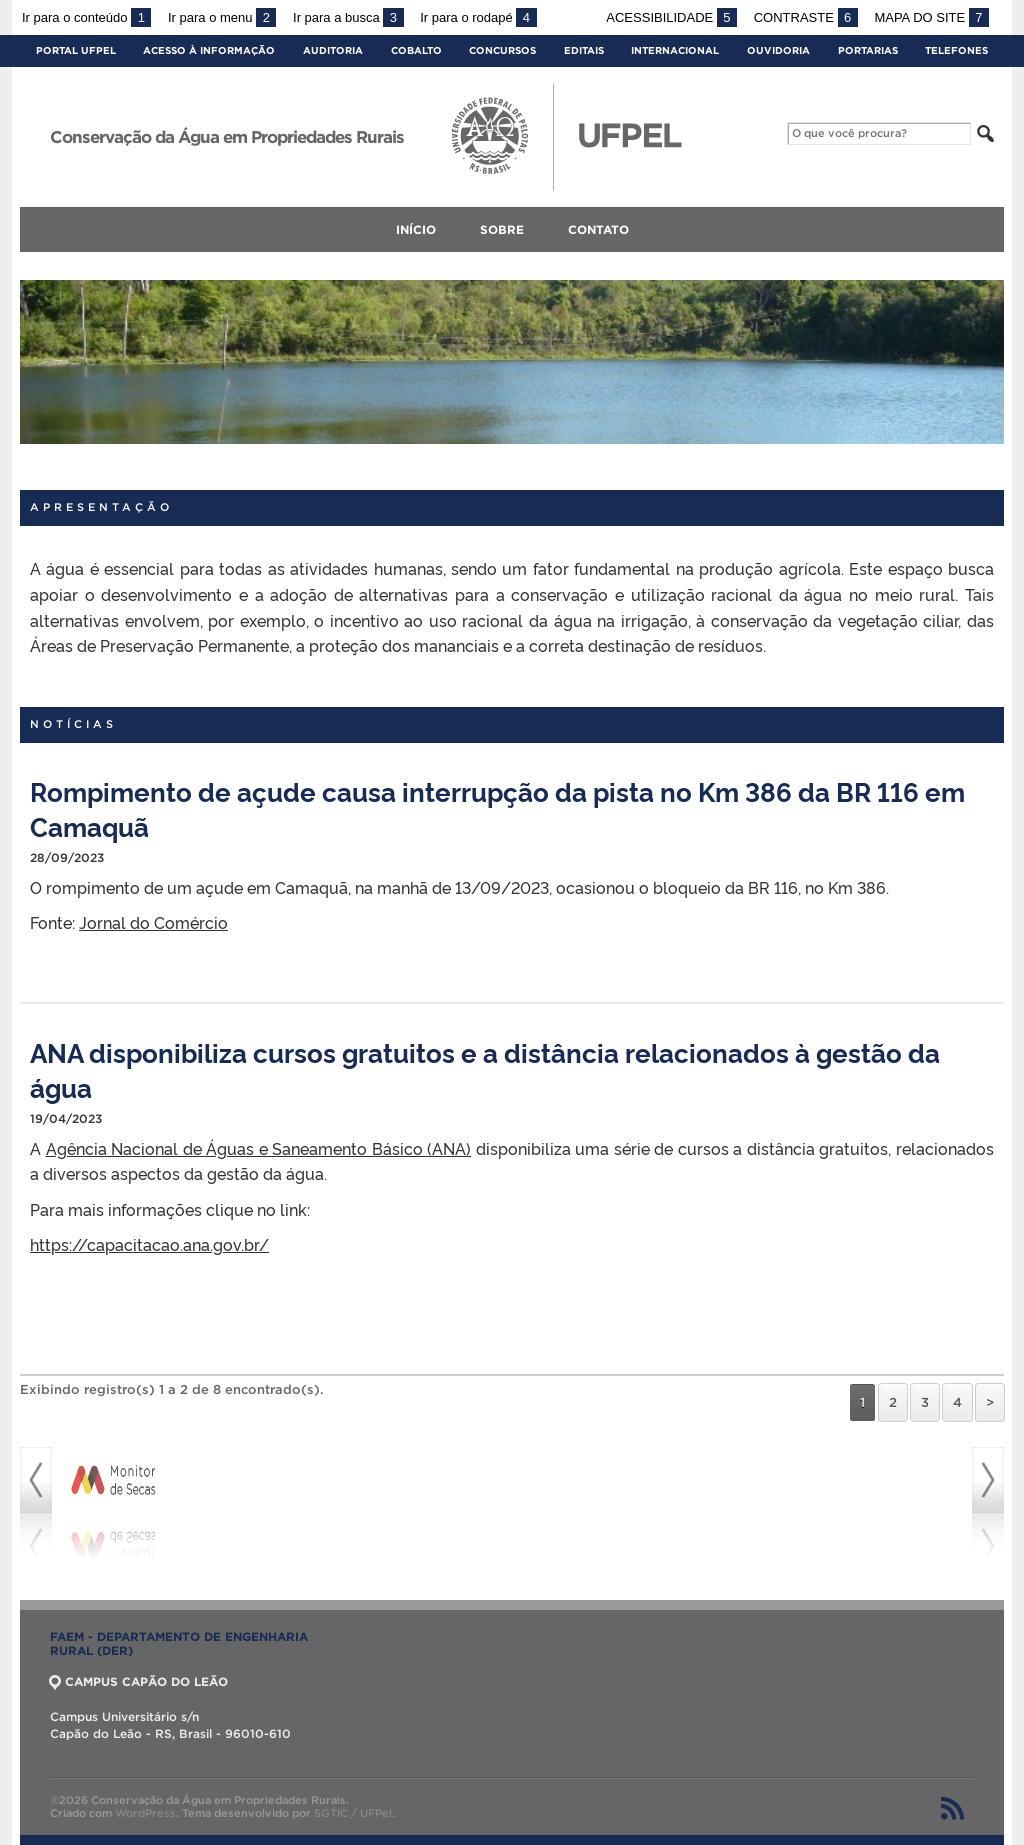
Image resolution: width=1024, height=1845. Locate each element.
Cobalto (416, 50)
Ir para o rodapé (478, 17)
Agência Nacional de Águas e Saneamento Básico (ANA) (259, 1148)
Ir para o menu (222, 17)
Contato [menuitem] (598, 229)
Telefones (956, 50)
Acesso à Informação (209, 50)
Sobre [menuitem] (502, 229)
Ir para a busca (348, 17)
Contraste (806, 17)
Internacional (675, 50)
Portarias (868, 50)
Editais (584, 50)
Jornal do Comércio (153, 922)
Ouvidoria (778, 50)
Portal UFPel (76, 50)
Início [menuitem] (416, 229)
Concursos (502, 50)
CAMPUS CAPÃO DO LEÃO (139, 1681)
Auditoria (333, 50)
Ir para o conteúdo (86, 17)
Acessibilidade (671, 17)
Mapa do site (931, 17)
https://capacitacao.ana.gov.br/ (149, 1244)
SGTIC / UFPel (353, 1813)
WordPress (145, 1813)
